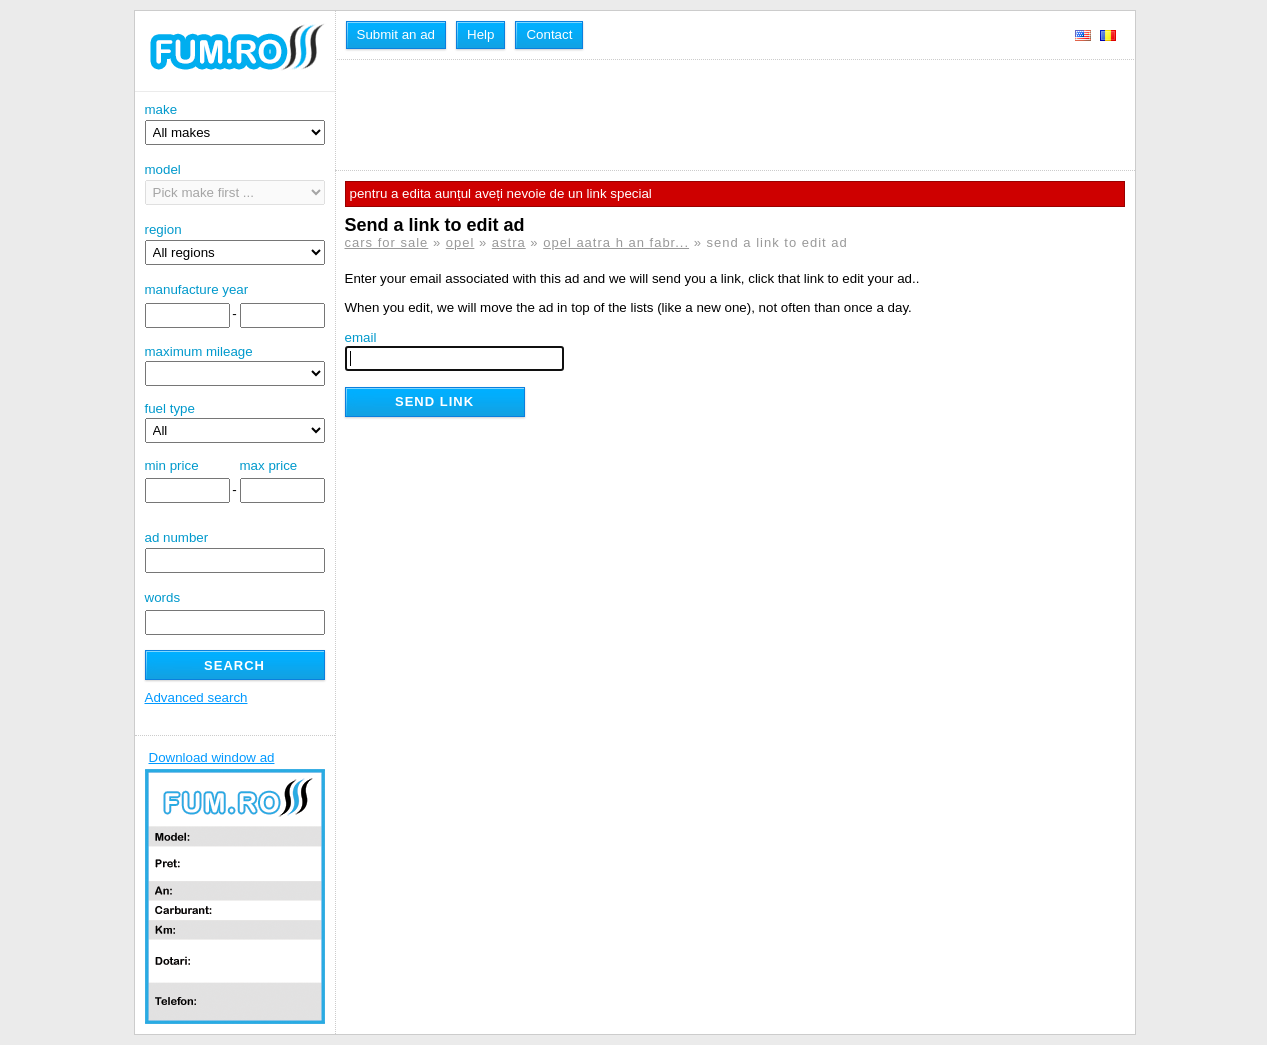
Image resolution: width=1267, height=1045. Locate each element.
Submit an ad (396, 34)
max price (269, 465)
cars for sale (387, 242)
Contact (549, 34)
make (235, 123)
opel (460, 242)
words (163, 597)
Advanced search (196, 697)
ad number (235, 551)
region (235, 243)
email (361, 337)
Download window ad (212, 757)
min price (172, 465)
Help (480, 34)
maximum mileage (199, 351)
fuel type (170, 408)
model (235, 183)
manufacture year (197, 289)
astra (509, 242)
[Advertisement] (709, 115)
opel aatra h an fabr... (616, 242)
